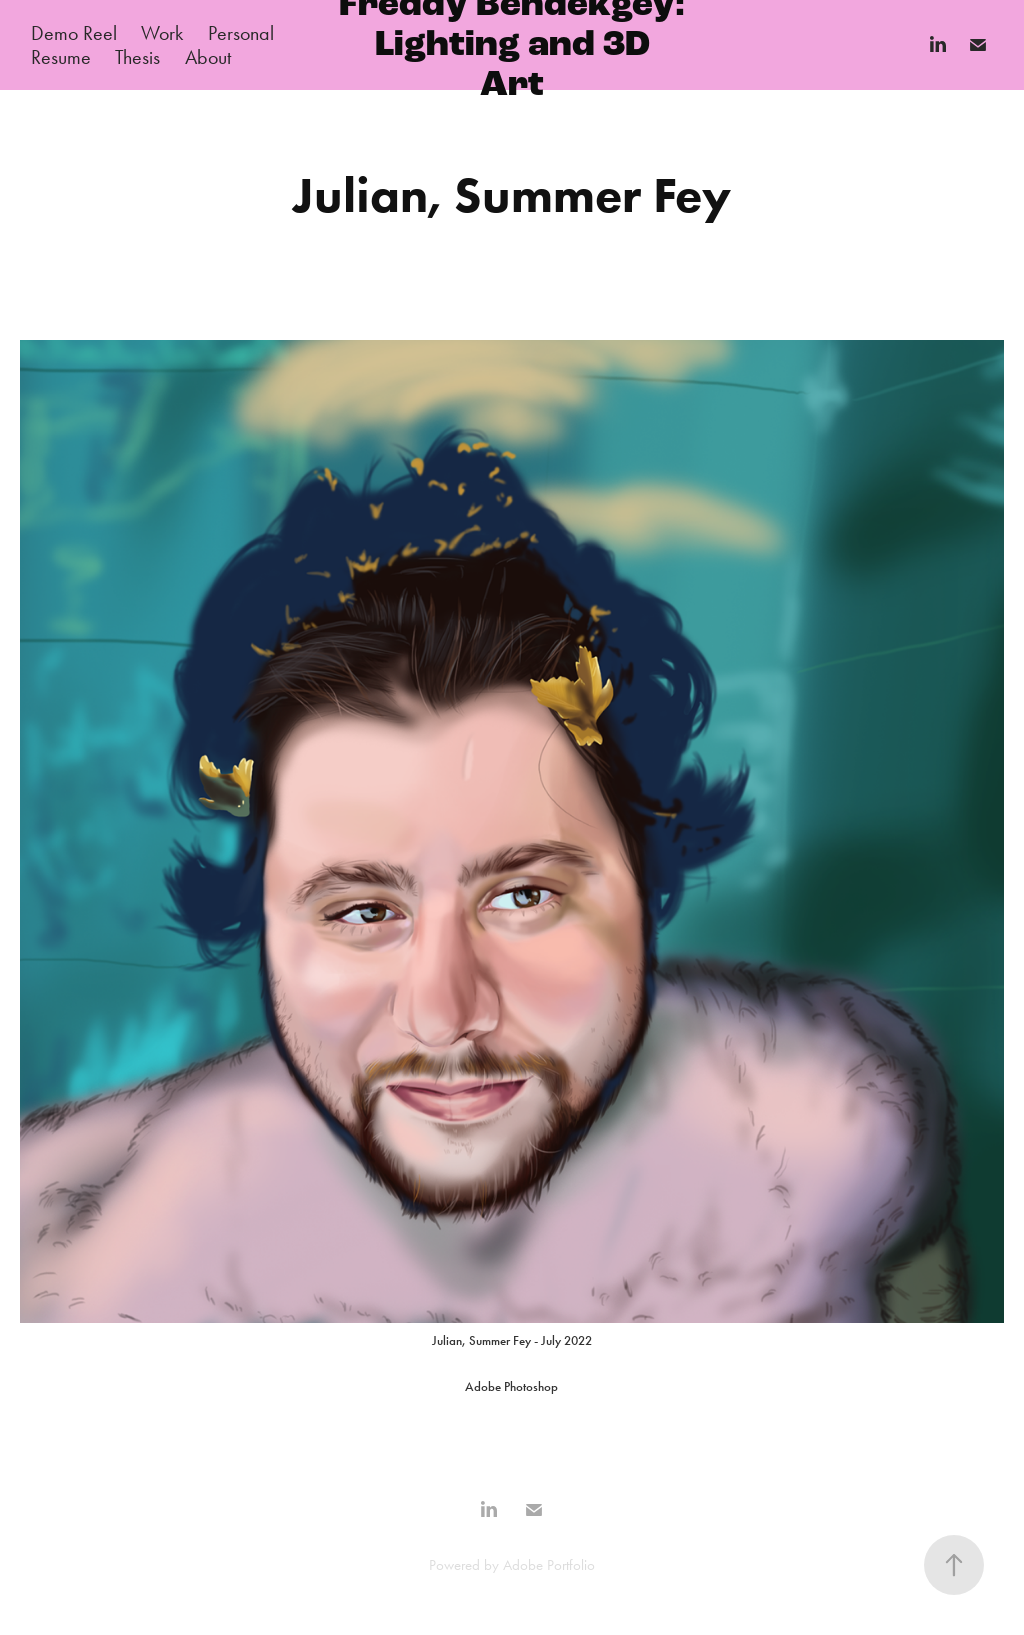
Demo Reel (74, 33)
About (208, 57)
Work (162, 33)
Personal (241, 33)
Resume (61, 57)
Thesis (137, 57)
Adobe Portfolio (549, 1565)
